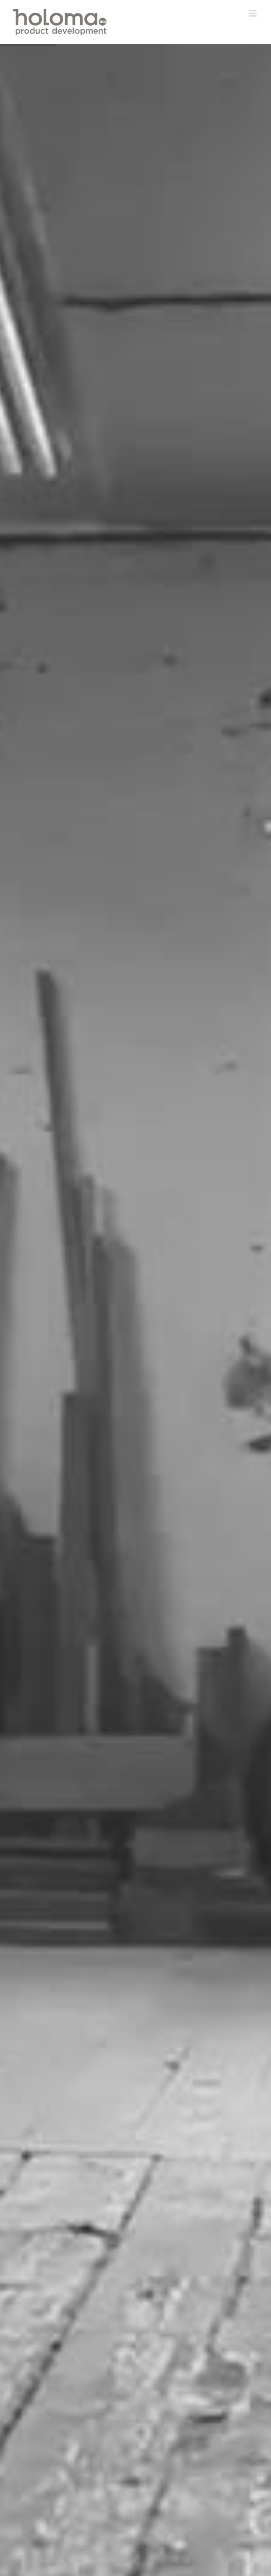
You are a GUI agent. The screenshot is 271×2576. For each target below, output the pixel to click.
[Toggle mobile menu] (253, 13)
